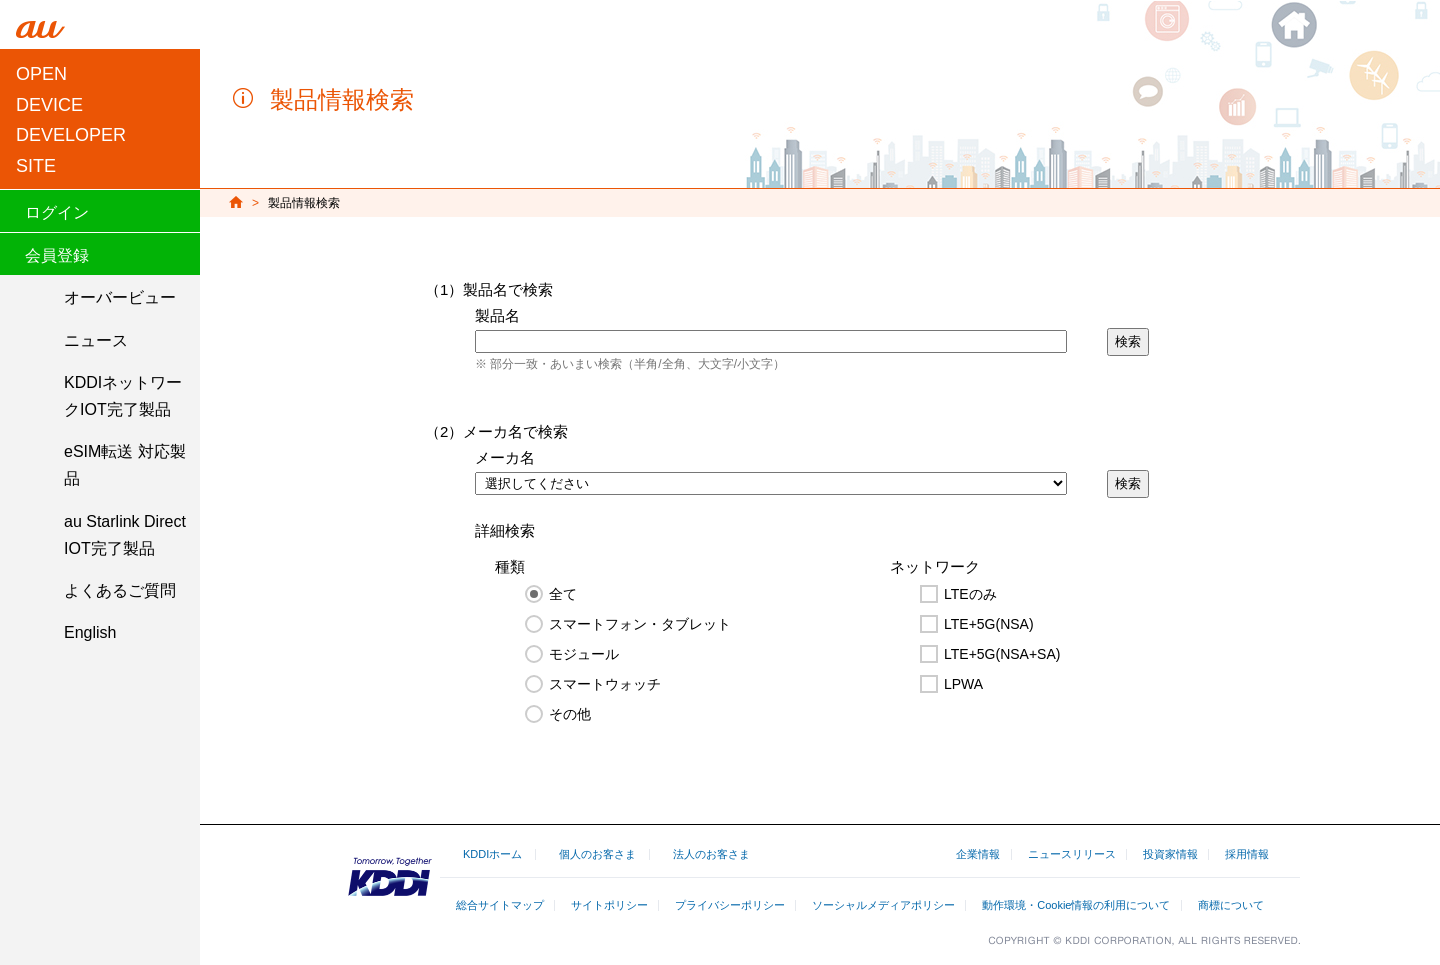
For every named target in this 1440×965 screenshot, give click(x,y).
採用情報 (1247, 854)
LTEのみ (970, 594)
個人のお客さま (597, 854)
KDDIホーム (492, 854)
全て (563, 594)
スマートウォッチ (605, 684)
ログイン (57, 212)
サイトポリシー (609, 905)
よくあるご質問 (120, 590)
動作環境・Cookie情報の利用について (1076, 905)
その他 (570, 714)
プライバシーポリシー (730, 905)
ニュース (96, 340)
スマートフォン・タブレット (640, 624)
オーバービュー (120, 297)
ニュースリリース (1072, 854)
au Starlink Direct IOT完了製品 (125, 535)
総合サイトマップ (500, 905)
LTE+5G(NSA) (989, 624)
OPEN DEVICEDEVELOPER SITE (71, 120)
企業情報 (978, 854)
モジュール (584, 654)
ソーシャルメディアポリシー (883, 905)
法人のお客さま (711, 854)
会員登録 (57, 255)
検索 (1128, 341)
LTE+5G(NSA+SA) (1002, 654)
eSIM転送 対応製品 (125, 465)
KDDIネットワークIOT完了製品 (123, 396)
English (90, 632)
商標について (1231, 905)
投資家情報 (1170, 854)
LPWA (963, 684)
